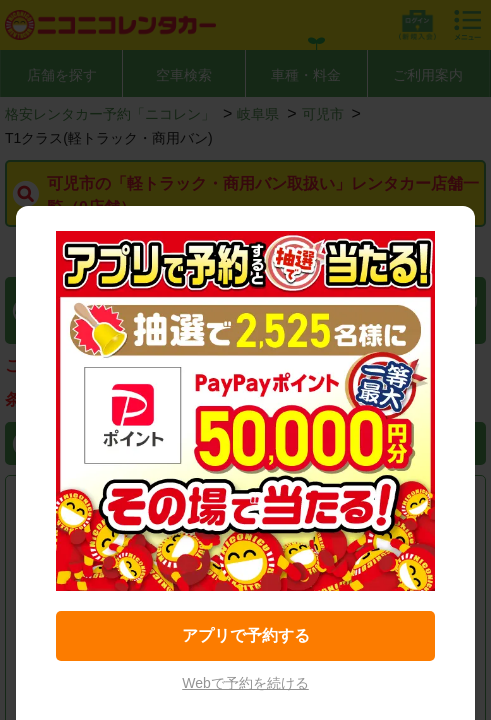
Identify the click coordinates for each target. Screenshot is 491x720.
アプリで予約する (246, 635)
